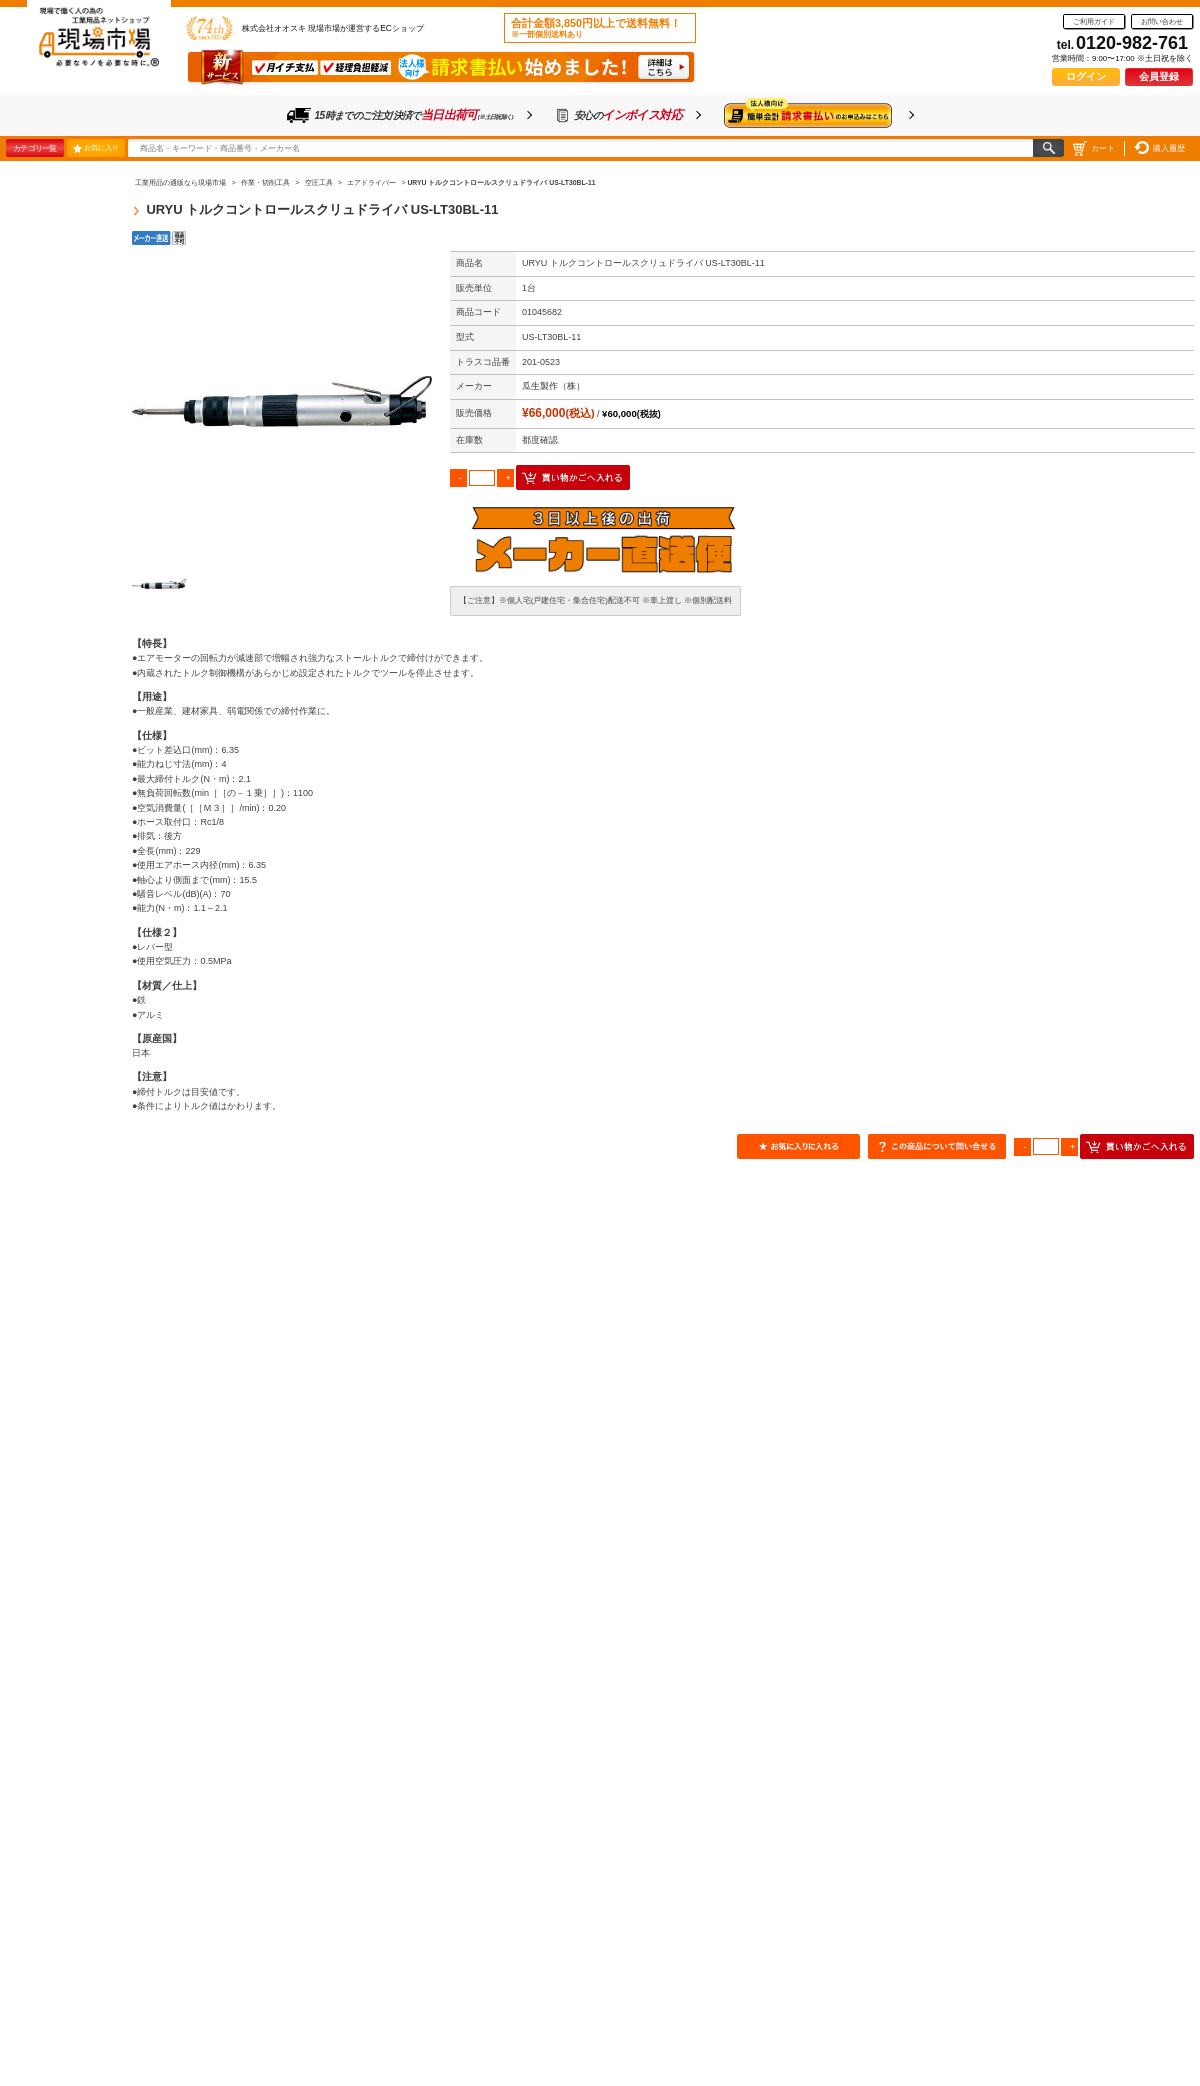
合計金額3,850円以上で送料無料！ (596, 28)
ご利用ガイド (1094, 21)
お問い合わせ (1162, 21)
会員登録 (1159, 76)
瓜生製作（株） (553, 386)
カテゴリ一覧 (34, 148)
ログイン (1086, 76)
